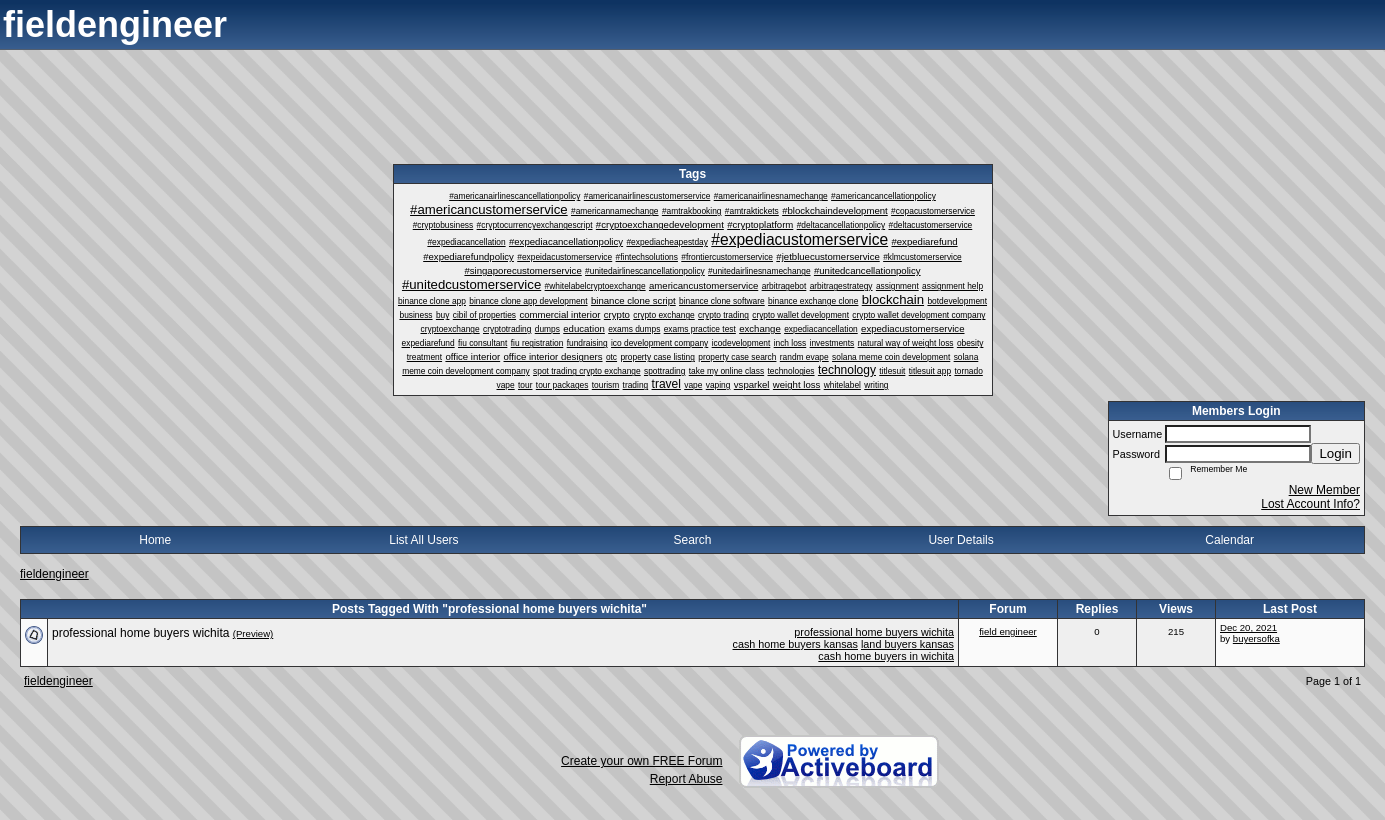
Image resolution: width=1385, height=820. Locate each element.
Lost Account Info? (1310, 504)
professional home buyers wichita (874, 632)
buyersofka (1256, 638)
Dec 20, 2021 (1248, 627)
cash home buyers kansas (795, 644)
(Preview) (253, 633)
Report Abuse (686, 779)
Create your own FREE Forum (641, 761)
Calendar (1229, 540)
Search (692, 540)
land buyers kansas (907, 644)
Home (155, 540)
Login (1335, 453)
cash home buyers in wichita (886, 656)
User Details (960, 540)
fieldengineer (54, 574)
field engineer (1008, 631)
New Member (1324, 490)
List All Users (423, 540)
